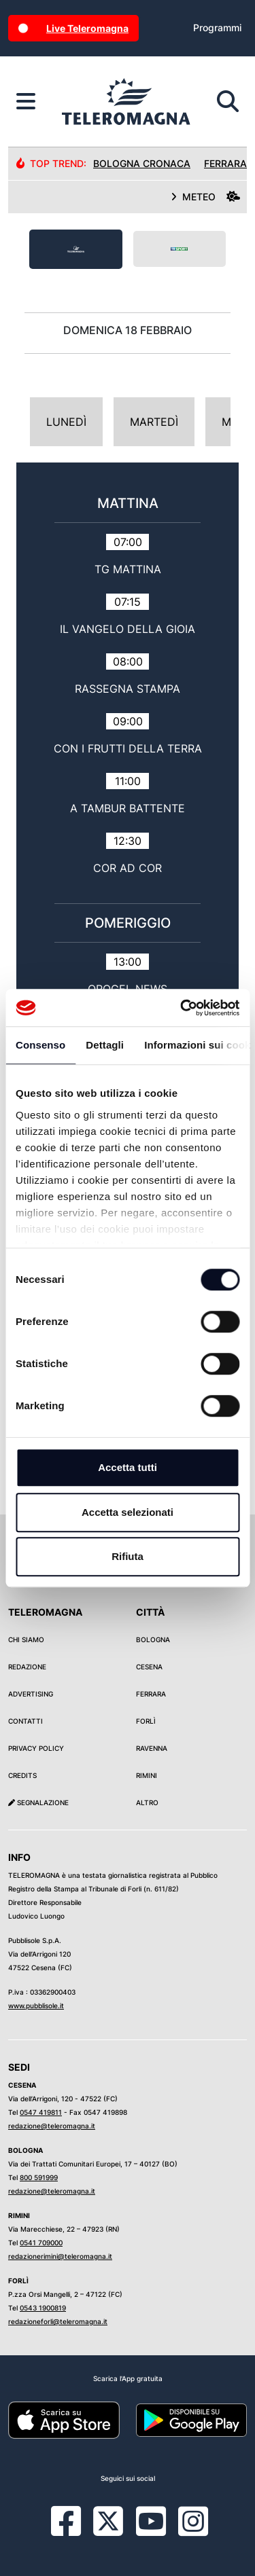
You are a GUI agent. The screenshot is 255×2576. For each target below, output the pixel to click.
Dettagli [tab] (105, 1045)
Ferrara (151, 1694)
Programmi (217, 27)
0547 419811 (41, 2112)
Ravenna (151, 1748)
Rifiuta (127, 1556)
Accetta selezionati (127, 1512)
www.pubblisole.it (36, 2005)
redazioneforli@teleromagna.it (57, 2321)
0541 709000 (41, 2242)
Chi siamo (26, 1639)
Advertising (30, 1694)
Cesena (149, 1667)
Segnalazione (38, 1802)
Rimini (146, 1775)
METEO (205, 196)
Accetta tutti (127, 1467)
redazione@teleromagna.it (51, 2126)
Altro (147, 1802)
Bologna (153, 1639)
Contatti (25, 1721)
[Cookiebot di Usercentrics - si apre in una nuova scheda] (181, 1008)
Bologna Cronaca (141, 163)
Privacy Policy (36, 1748)
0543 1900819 (43, 2308)
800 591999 (39, 2177)
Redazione (27, 1667)
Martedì (154, 422)
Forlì (146, 1721)
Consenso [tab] (40, 1045)
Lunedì (66, 422)
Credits (22, 1775)
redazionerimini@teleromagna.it (60, 2256)
